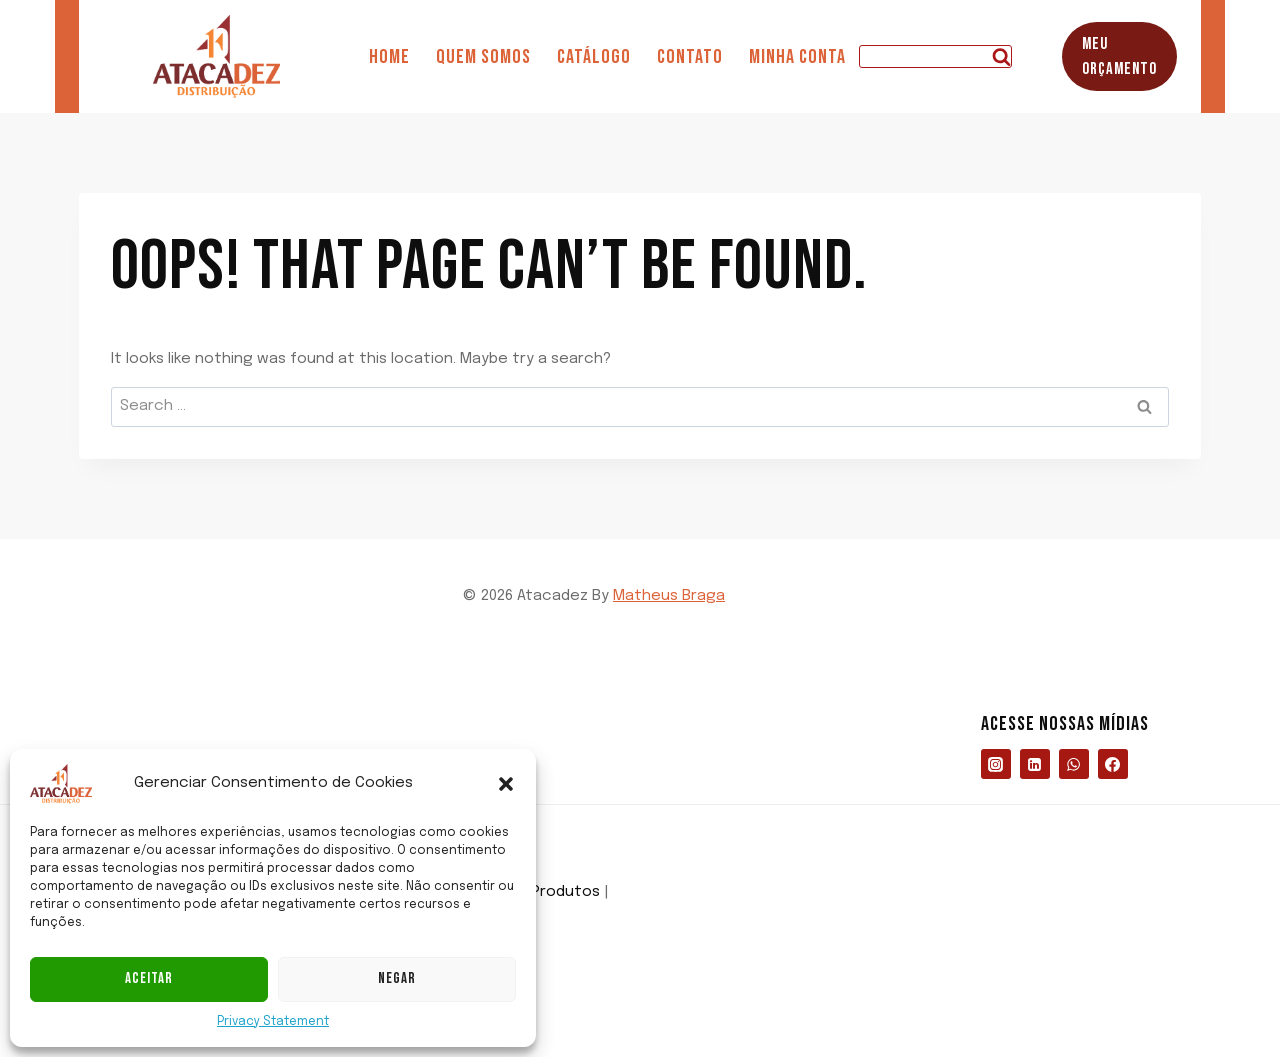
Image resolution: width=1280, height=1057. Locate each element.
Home (389, 57)
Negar (397, 978)
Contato (690, 57)
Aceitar (149, 978)
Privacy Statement (273, 1022)
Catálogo (594, 57)
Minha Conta (797, 57)
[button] (506, 784)
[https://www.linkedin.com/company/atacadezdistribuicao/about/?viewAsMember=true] (1035, 764)
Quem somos (483, 57)
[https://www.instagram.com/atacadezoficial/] (996, 764)
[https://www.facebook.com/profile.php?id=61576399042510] (1113, 764)
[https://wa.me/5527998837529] (1074, 764)
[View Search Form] (935, 56)
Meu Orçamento (1119, 56)
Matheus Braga (669, 596)
